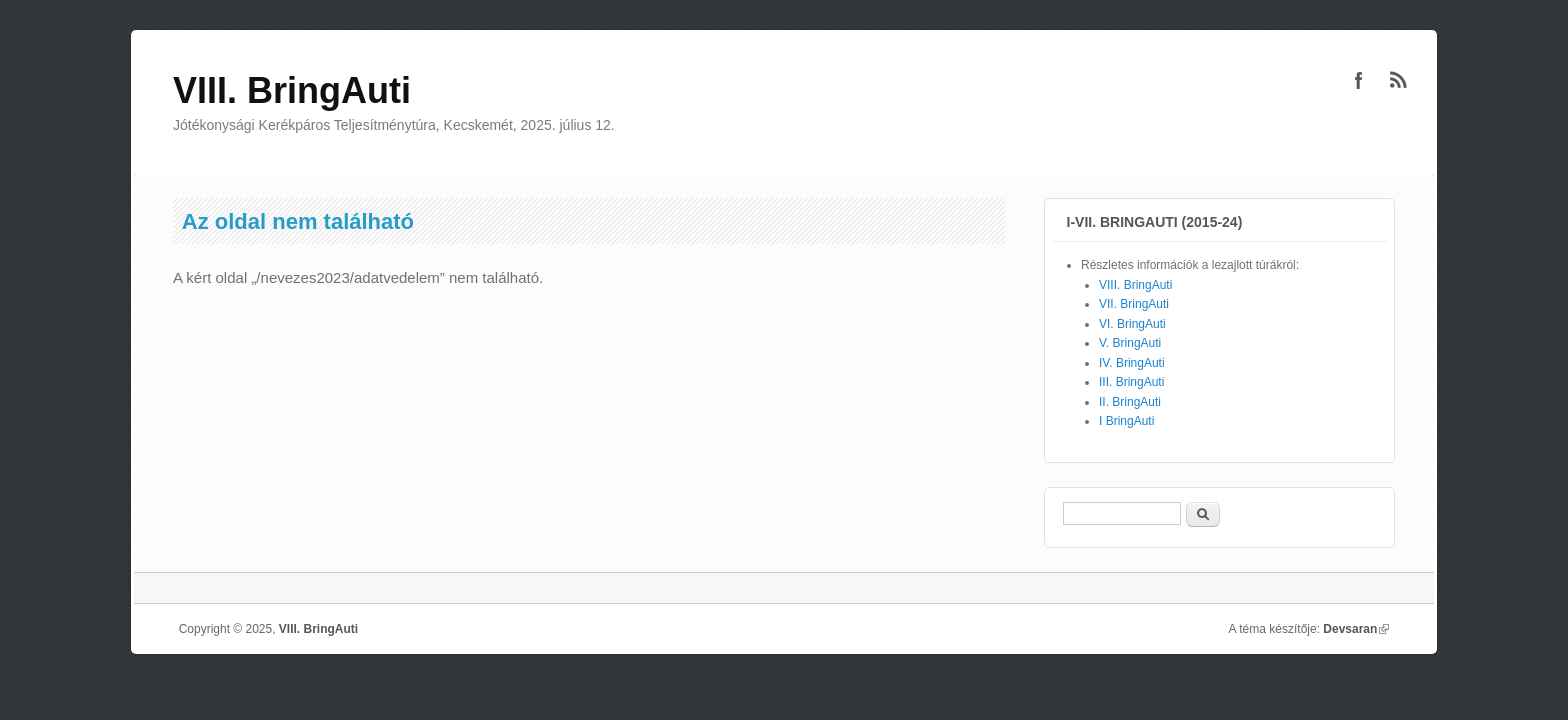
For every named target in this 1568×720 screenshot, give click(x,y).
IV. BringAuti (1132, 363)
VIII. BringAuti (1135, 285)
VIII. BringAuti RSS (1399, 80)
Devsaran (1356, 629)
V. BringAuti (1130, 343)
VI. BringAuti (1132, 324)
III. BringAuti (1131, 382)
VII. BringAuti (1134, 304)
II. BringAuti (1130, 402)
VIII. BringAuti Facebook (1359, 80)
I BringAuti (1126, 421)
